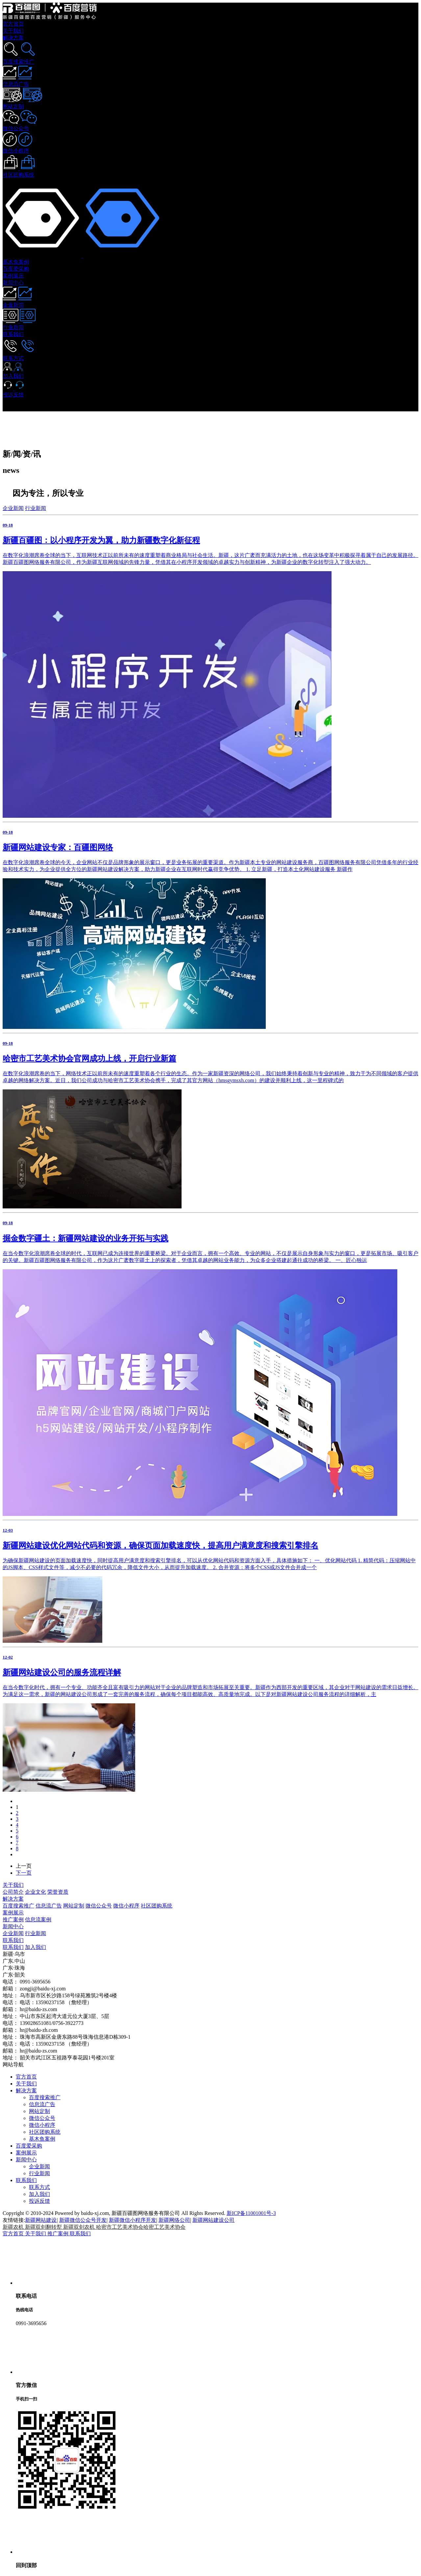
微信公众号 (99, 1905)
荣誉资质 (57, 1892)
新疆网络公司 (174, 2220)
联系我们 (13, 1940)
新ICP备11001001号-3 (251, 2213)
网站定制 (73, 1905)
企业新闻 (13, 508)
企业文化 (35, 1892)
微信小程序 (126, 1905)
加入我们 (35, 1947)
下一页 (24, 1873)
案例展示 (13, 1912)
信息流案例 (38, 1919)
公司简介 (13, 1892)
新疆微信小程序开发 (132, 2220)
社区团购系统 (156, 1905)
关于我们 (13, 1885)
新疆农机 (14, 2227)
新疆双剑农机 (79, 2227)
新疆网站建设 (41, 2220)
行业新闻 (35, 508)
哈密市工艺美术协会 (119, 2227)
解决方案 (13, 1899)
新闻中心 (13, 1926)
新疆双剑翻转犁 (44, 2227)
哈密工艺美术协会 (164, 2227)
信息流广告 (49, 1905)
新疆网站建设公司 (213, 2220)
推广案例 (13, 1919)
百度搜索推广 (18, 1905)
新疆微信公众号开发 (83, 2220)
